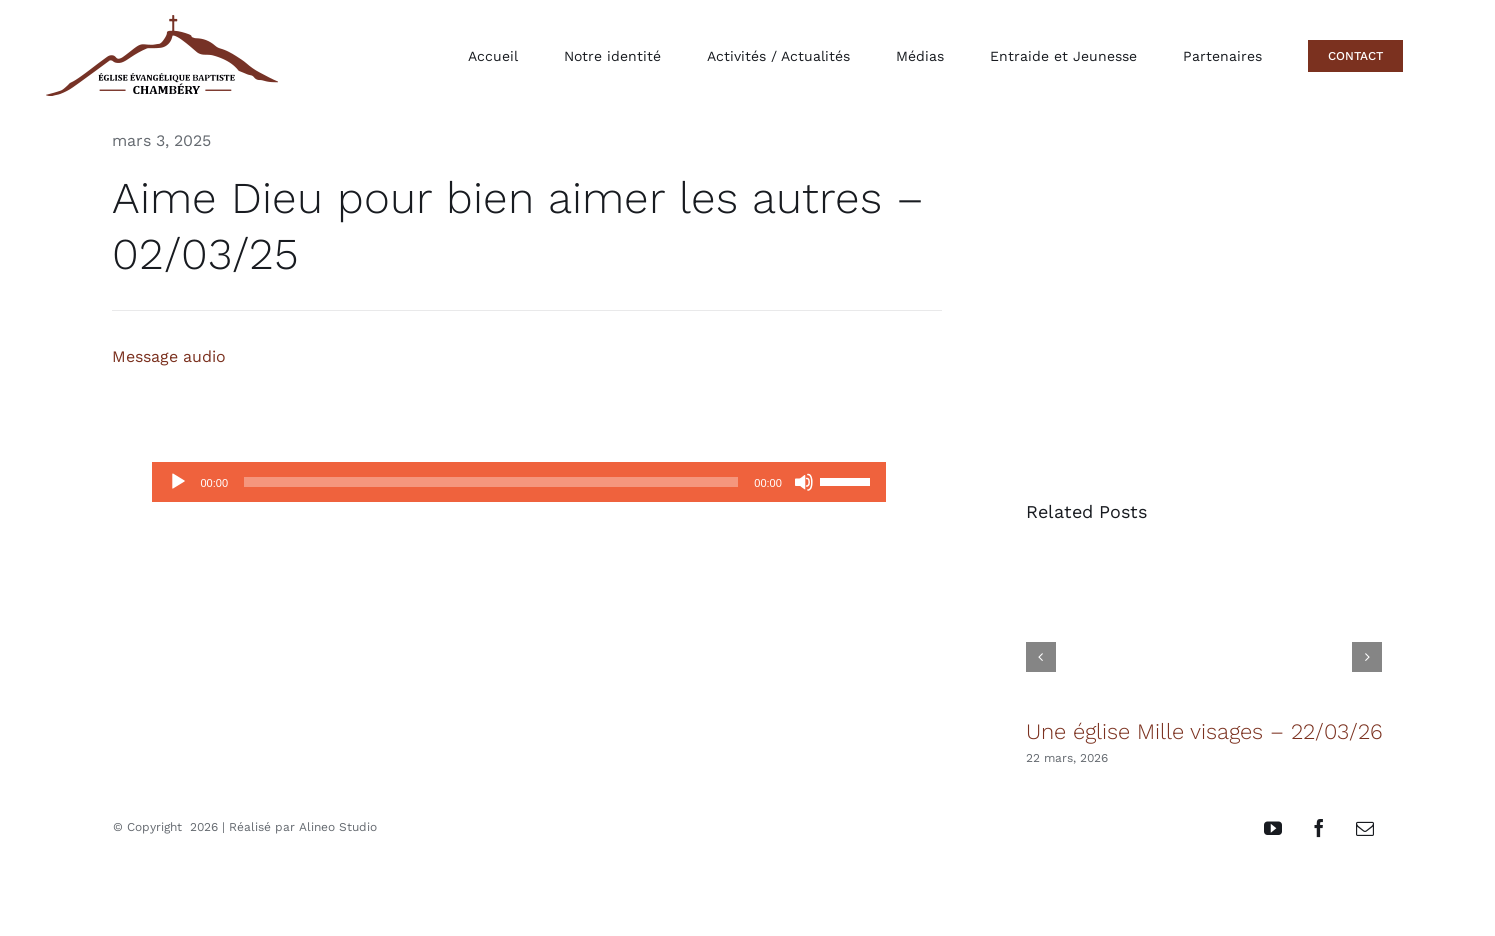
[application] (518, 482)
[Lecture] (178, 482)
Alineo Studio (338, 827)
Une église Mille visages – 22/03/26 (1204, 731)
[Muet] (804, 482)
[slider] (491, 482)
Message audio (169, 356)
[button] (1041, 657)
